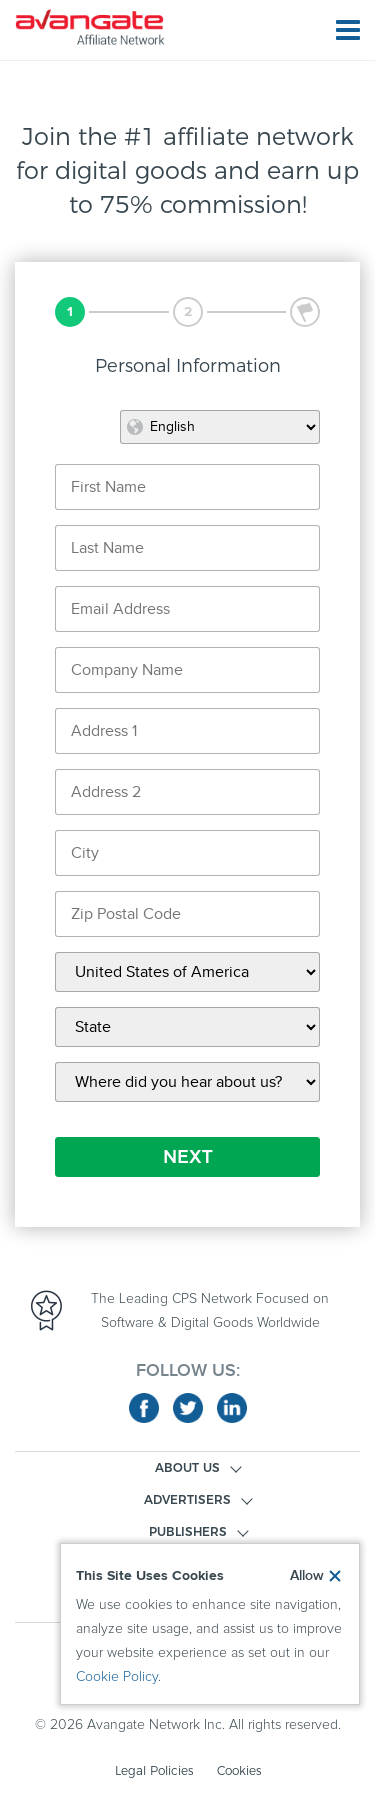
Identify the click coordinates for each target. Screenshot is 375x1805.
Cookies (239, 1770)
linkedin (232, 1408)
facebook (144, 1408)
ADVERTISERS (187, 1499)
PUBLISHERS (188, 1531)
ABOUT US (187, 1467)
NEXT (188, 1157)
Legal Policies (154, 1770)
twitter (188, 1408)
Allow (307, 1576)
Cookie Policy (117, 1677)
